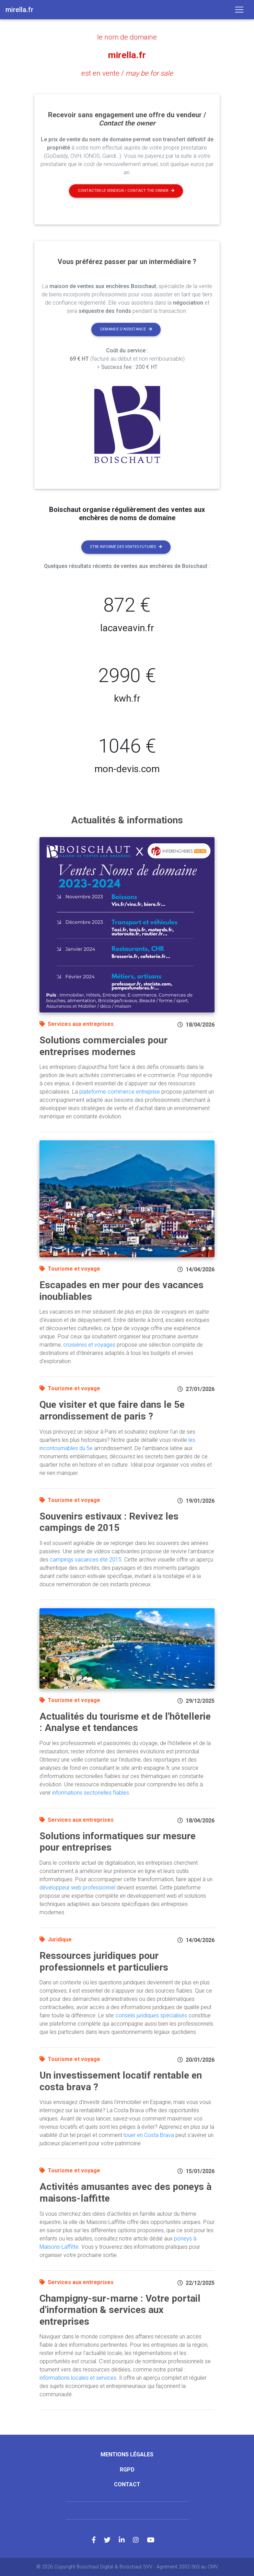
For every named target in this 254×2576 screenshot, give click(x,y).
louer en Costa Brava (149, 2135)
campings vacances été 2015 (86, 1559)
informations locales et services (77, 2378)
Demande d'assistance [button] (126, 329)
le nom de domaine (127, 37)
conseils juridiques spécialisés (151, 2015)
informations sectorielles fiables (90, 1792)
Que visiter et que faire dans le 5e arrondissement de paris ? (112, 1410)
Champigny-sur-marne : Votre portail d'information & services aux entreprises (119, 2309)
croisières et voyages (89, 1344)
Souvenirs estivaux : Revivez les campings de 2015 (108, 1521)
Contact (127, 2484)
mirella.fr (127, 55)
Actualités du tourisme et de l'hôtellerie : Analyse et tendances (125, 1721)
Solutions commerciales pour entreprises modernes (103, 1045)
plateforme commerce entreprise (119, 1091)
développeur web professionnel (77, 1887)
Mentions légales (127, 2454)
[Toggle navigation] (239, 9)
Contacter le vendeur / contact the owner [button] (126, 190)
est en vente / (127, 73)
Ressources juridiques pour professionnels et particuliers (103, 1961)
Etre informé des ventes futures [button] (126, 546)
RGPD (127, 2469)
